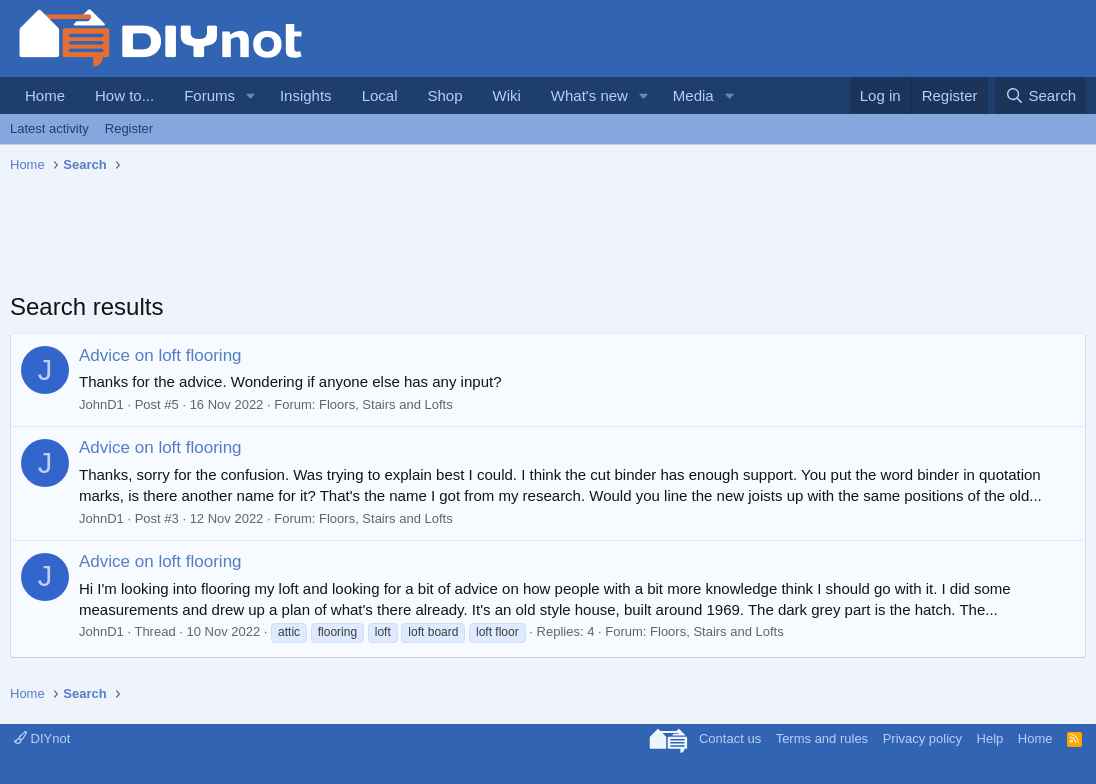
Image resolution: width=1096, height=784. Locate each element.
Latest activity (49, 128)
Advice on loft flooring (160, 355)
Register (129, 128)
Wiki (507, 95)
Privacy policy (922, 738)
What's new (589, 95)
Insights (306, 95)
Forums (209, 95)
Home (45, 95)
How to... (124, 95)
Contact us (730, 738)
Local (380, 95)
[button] (251, 95)
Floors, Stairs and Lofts (386, 404)
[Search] (1040, 95)
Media (693, 95)
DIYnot (42, 738)
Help (990, 738)
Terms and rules (822, 738)
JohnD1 (101, 404)
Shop (444, 95)
